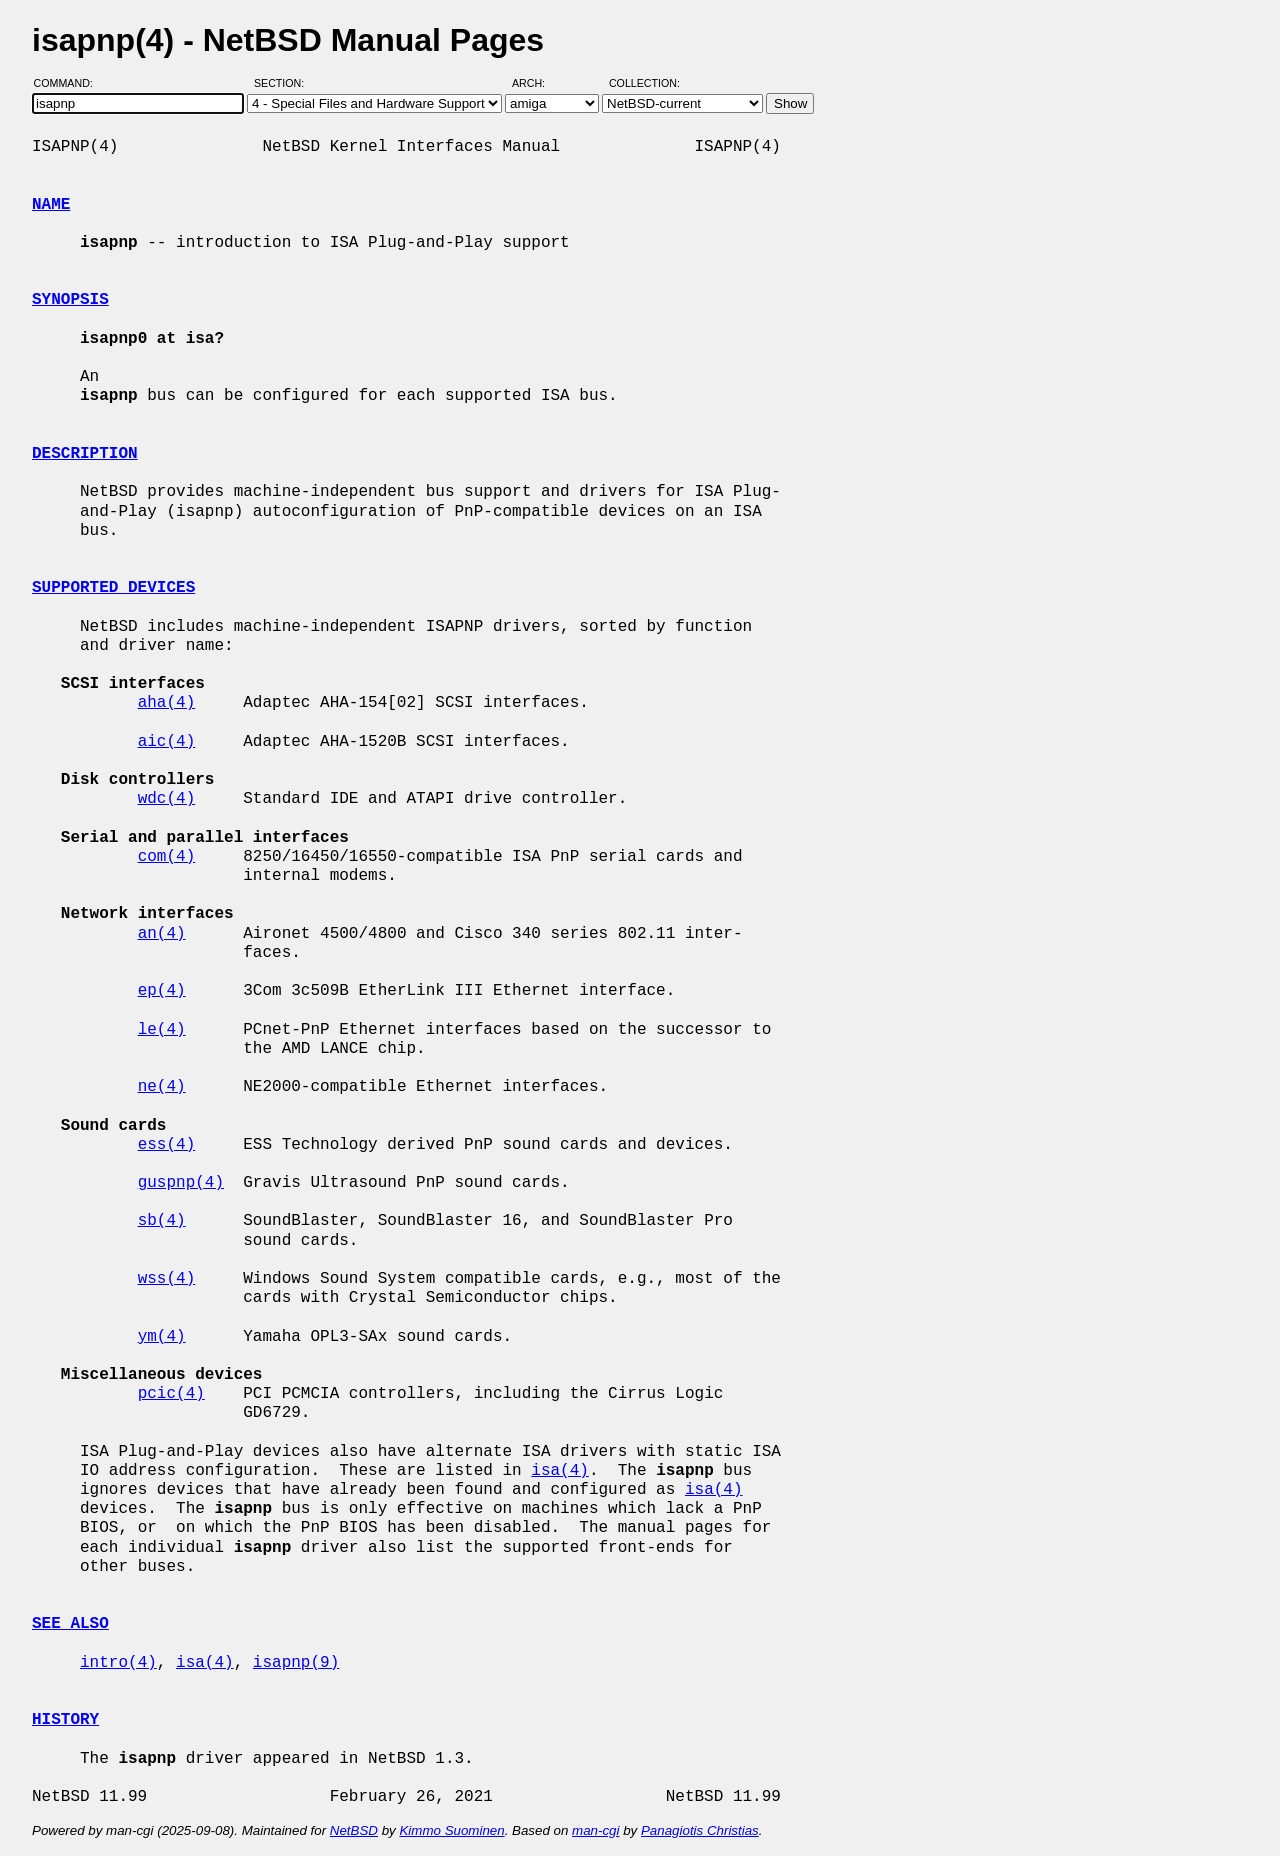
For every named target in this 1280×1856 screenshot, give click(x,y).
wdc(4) (167, 799)
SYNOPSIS (70, 300)
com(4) (167, 857)
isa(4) (560, 1471)
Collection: (644, 83)
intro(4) (118, 1663)
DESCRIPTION (85, 454)
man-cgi (595, 1830)
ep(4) (162, 991)
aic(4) (167, 742)
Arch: (537, 83)
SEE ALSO (70, 1624)
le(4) (162, 1030)
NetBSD (354, 1830)
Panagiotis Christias (700, 1830)
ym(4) (162, 1337)
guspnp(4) (181, 1183)
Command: (69, 83)
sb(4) (162, 1221)
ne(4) (162, 1087)
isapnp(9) (296, 1663)
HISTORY (65, 1720)
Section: (283, 83)
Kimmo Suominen (451, 1830)
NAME (51, 205)
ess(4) (167, 1145)
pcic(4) (171, 1394)
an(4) (162, 934)
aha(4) (167, 703)
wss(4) (167, 1279)
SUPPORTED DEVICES (113, 588)
